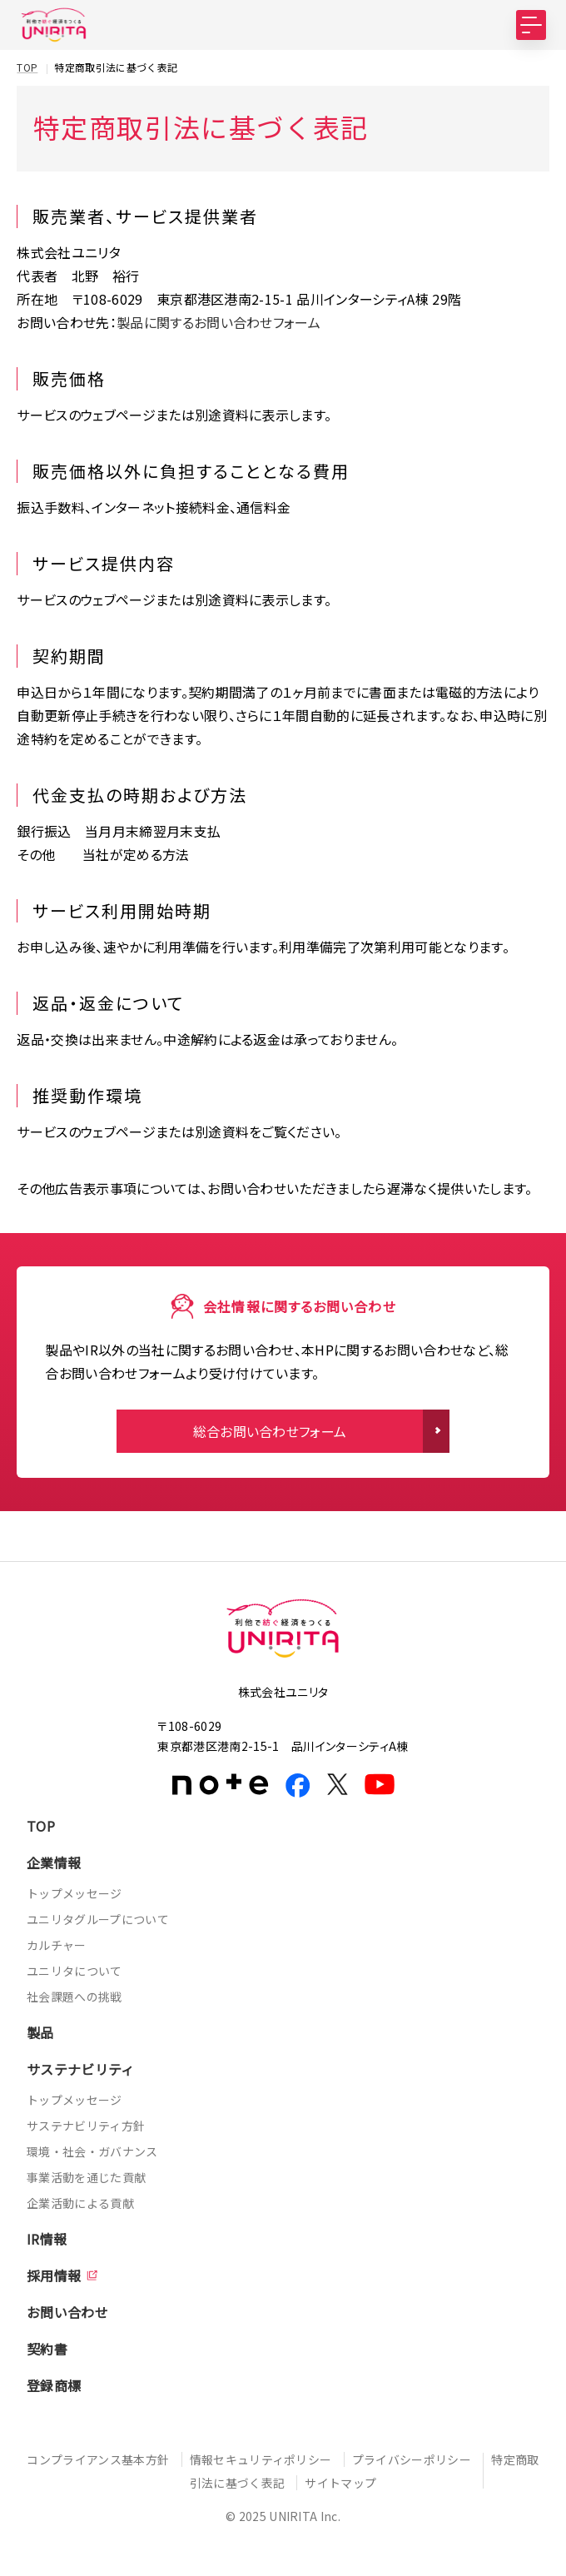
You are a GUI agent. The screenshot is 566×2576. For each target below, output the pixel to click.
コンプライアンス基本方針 (98, 2459)
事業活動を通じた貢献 (86, 2177)
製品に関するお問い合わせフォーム (218, 322)
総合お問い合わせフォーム (270, 1431)
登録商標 (54, 2385)
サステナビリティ (81, 2069)
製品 (40, 2032)
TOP (41, 1826)
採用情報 (54, 2275)
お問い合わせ (67, 2312)
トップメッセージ (74, 1893)
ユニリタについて (74, 1970)
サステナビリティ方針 (86, 2125)
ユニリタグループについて (98, 1919)
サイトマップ (340, 2482)
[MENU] (531, 25)
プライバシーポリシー (411, 2459)
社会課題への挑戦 (74, 1996)
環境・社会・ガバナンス (92, 2151)
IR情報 (47, 2239)
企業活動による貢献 (80, 2203)
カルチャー (57, 1945)
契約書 (47, 2349)
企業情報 (54, 1862)
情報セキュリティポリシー (261, 2459)
